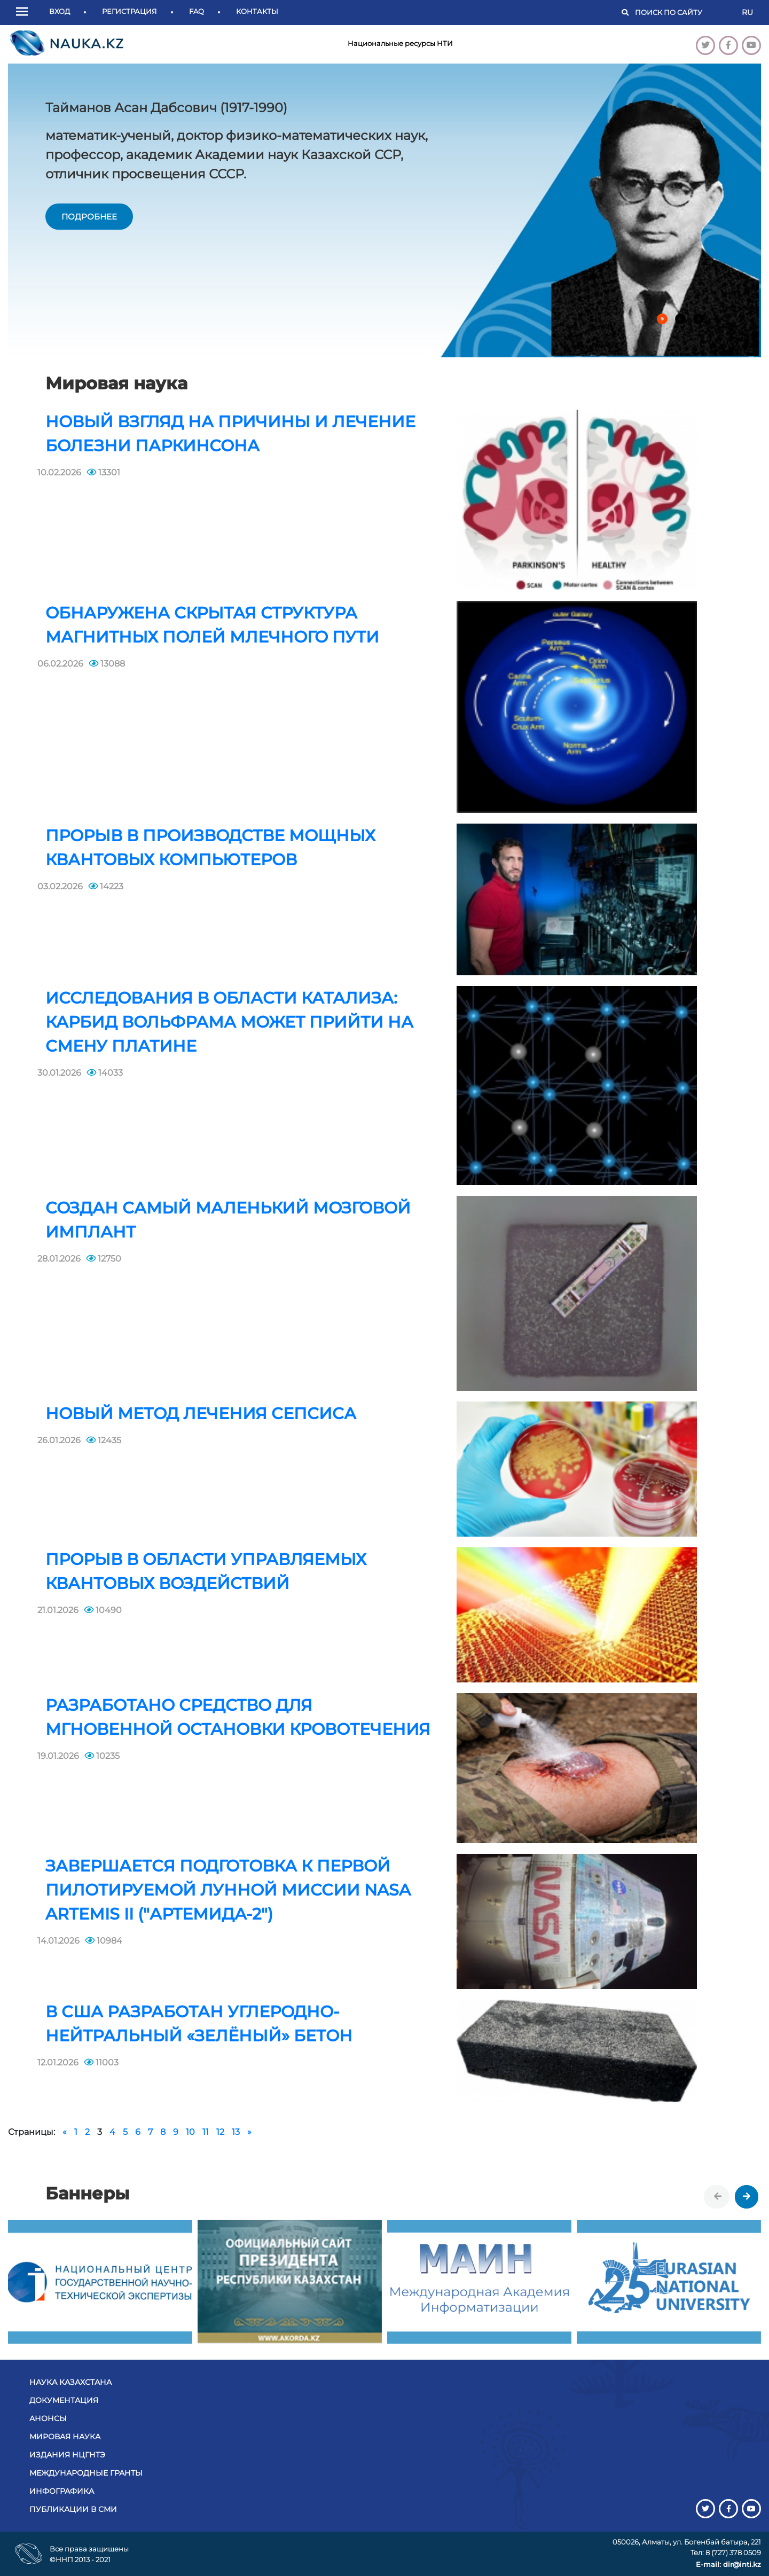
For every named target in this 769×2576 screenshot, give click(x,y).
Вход (59, 11)
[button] (24, 12)
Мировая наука (64, 2436)
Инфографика (61, 2491)
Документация (63, 2400)
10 (190, 2132)
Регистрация (129, 11)
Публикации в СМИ (73, 2509)
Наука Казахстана (70, 2382)
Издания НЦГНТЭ (67, 2455)
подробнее (89, 217)
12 (220, 2132)
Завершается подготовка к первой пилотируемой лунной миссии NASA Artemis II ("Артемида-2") (228, 1890)
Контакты (257, 11)
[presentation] (717, 2197)
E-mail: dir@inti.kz (728, 2564)
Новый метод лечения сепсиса (200, 1413)
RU (747, 12)
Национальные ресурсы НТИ (400, 43)
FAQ (196, 11)
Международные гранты (86, 2473)
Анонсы (48, 2418)
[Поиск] (683, 12)
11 (205, 2132)
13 (236, 2132)
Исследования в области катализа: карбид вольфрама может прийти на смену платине (229, 1022)
